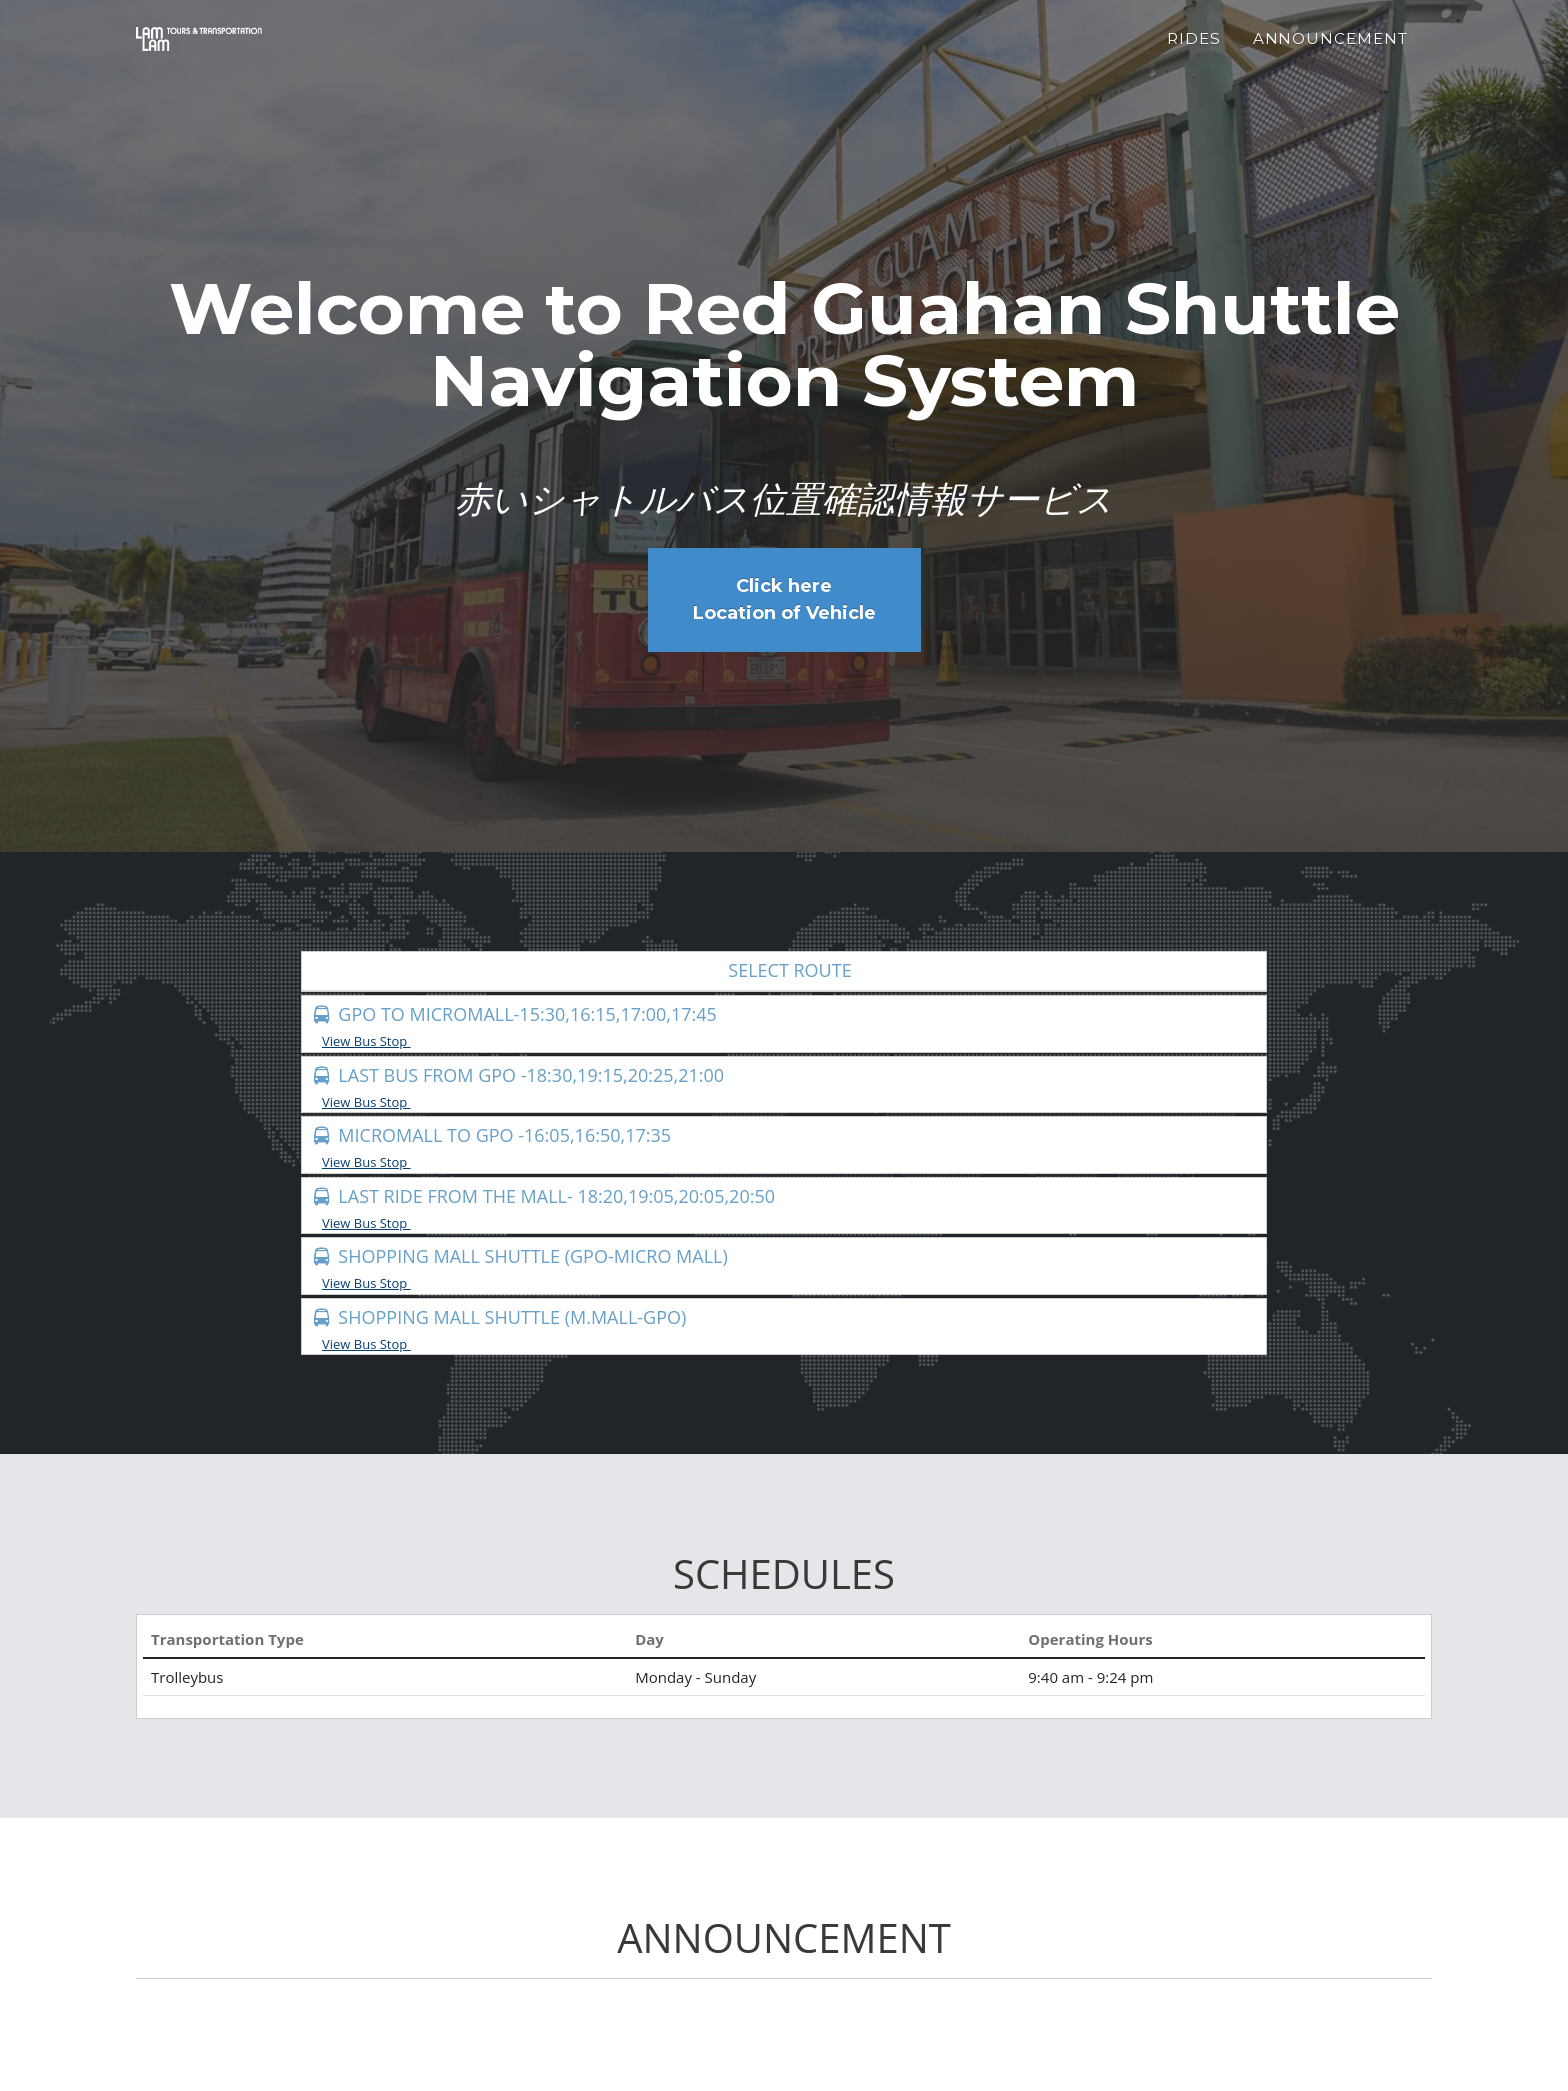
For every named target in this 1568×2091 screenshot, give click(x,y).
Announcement (1330, 50)
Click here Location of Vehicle (784, 599)
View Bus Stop (373, 1041)
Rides (1194, 50)
